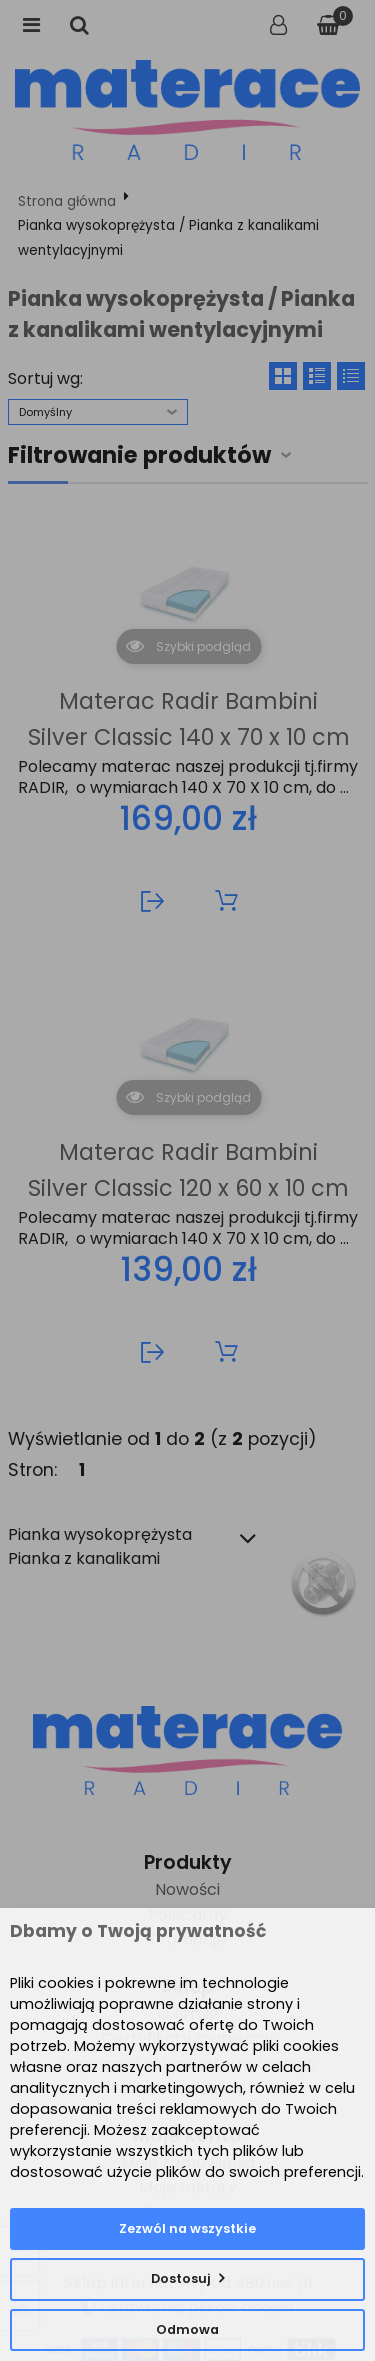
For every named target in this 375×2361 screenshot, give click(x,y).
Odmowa (187, 2329)
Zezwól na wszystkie (187, 2228)
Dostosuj (181, 2278)
